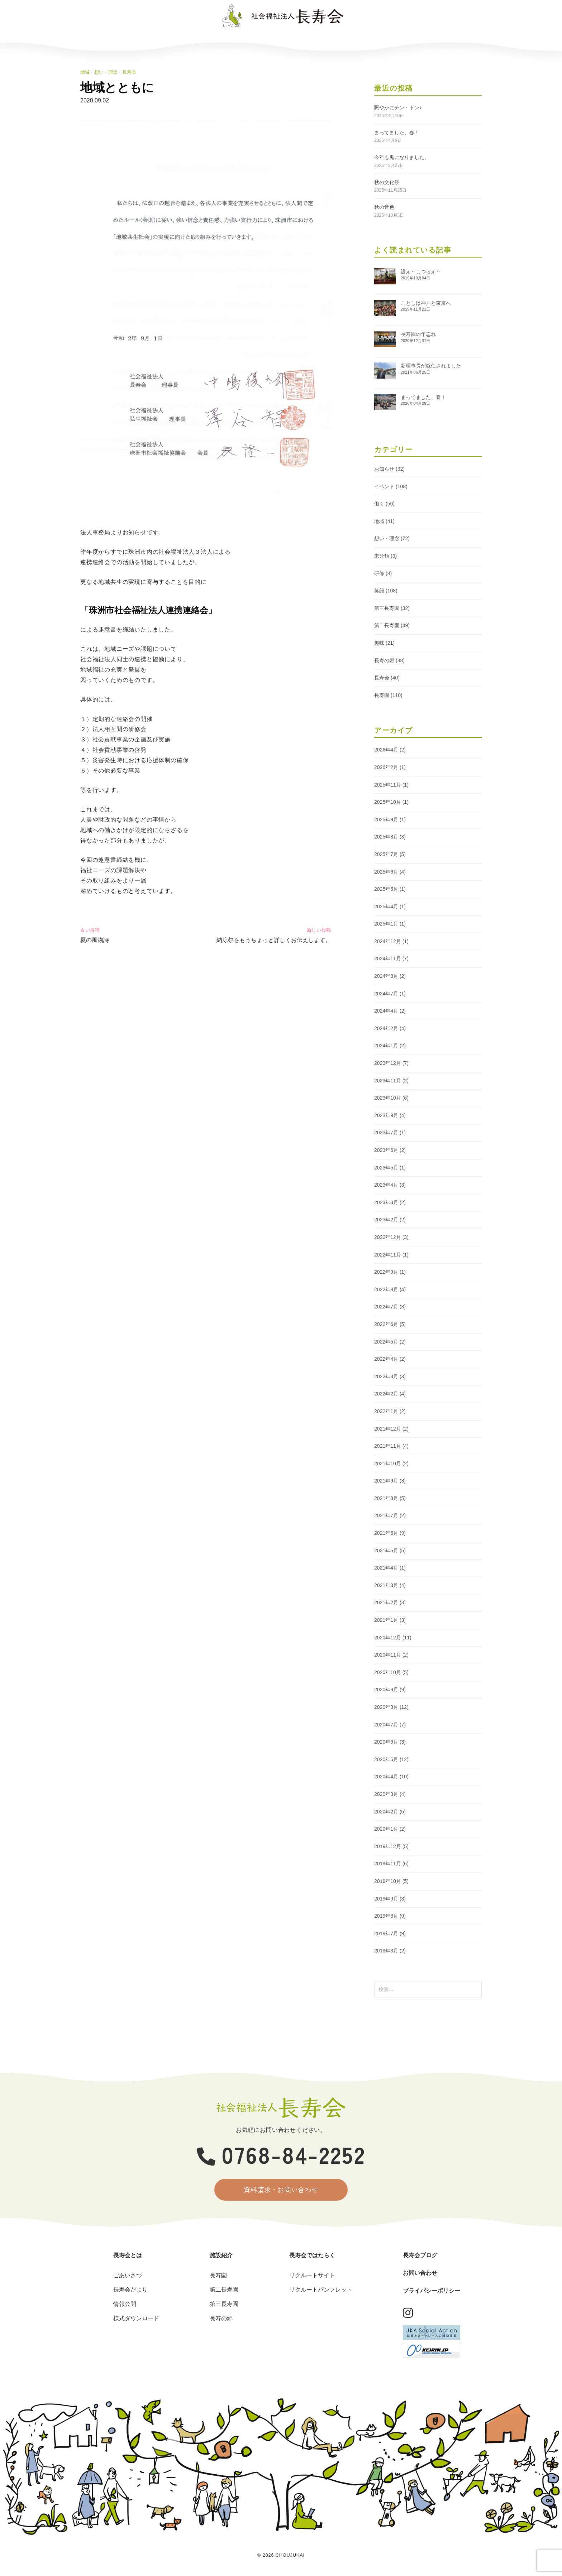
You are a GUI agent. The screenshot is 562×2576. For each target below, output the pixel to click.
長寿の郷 (384, 660)
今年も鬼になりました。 (401, 157)
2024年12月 (387, 941)
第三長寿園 (386, 608)
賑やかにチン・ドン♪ (398, 107)
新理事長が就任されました (431, 366)
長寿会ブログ (347, 40)
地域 (85, 72)
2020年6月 (386, 1742)
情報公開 (124, 2305)
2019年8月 (386, 1916)
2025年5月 (386, 889)
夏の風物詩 (94, 940)
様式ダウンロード (136, 2319)
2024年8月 (386, 976)
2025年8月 (386, 837)
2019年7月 (386, 1933)
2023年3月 (386, 1202)
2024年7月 (386, 993)
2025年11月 (387, 785)
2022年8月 (386, 1289)
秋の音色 (384, 207)
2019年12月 (387, 1846)
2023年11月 (387, 1080)
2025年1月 (386, 924)
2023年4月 (386, 1185)
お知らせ (384, 469)
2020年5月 (386, 1759)
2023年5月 (386, 1168)
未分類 (381, 556)
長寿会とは (147, 40)
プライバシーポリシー (431, 2291)
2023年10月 (387, 1098)
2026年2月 (386, 767)
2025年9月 (386, 819)
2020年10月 (387, 1672)
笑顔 (379, 590)
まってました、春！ (396, 132)
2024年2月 (386, 1028)
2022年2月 (386, 1394)
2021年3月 (386, 1585)
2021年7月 (386, 1515)
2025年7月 (386, 854)
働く (379, 503)
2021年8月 (386, 1498)
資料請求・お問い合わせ (281, 2190)
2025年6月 (386, 872)
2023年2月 (386, 1219)
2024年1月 (386, 1045)
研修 (379, 573)
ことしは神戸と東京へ (426, 303)
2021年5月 (386, 1550)
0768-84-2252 (281, 2153)
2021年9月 (386, 1481)
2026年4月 (386, 750)
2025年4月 (386, 906)
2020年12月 (387, 1637)
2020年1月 (386, 1829)
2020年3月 (386, 1794)
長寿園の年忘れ (418, 334)
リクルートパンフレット (320, 2291)
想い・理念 (106, 72)
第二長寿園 (386, 625)
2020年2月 (386, 1812)
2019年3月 (386, 1950)
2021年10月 (387, 1463)
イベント (384, 486)
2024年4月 (386, 1011)
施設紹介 (213, 40)
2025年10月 (387, 802)
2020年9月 (386, 1689)
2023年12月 (387, 1063)
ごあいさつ (127, 2276)
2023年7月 (386, 1132)
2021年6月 (386, 1533)
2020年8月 (386, 1707)
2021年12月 (387, 1429)
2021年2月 (386, 1602)
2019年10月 (387, 1881)
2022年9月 (386, 1272)
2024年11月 (387, 958)
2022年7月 (386, 1306)
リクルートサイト (312, 2276)
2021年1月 (386, 1620)
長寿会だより (130, 2291)
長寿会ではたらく (279, 40)
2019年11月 (387, 1863)
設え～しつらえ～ (421, 271)
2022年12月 (387, 1237)
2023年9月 (386, 1115)
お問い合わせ (413, 40)
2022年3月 (386, 1376)
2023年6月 (386, 1150)
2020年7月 (386, 1724)
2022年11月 (387, 1255)
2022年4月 (386, 1359)
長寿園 (381, 695)
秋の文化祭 (386, 182)
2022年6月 (386, 1324)
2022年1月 (386, 1411)
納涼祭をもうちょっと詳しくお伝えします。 (273, 940)
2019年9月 (386, 1899)
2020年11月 (387, 1655)
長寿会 (129, 72)
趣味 (379, 643)
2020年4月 (386, 1776)
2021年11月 (387, 1446)
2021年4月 (386, 1568)
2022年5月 (386, 1342)
